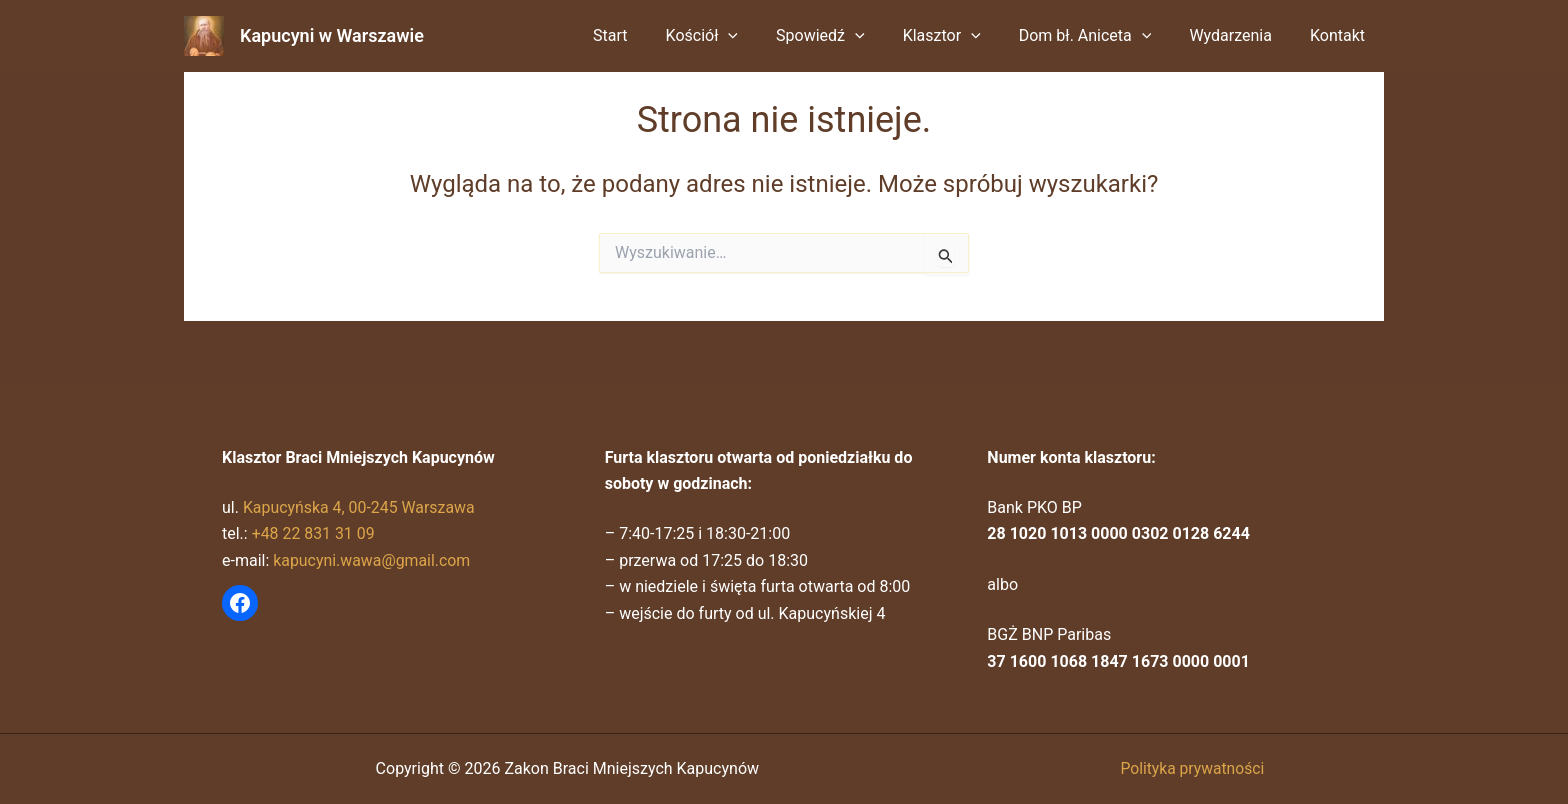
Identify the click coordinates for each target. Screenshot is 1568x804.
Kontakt (1340, 35)
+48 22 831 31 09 (314, 533)
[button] (761, 36)
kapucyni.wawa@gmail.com (372, 560)
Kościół (735, 36)
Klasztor (963, 36)
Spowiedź (847, 36)
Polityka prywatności (1192, 768)
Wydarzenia (1239, 35)
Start (649, 35)
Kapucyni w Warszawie (332, 35)
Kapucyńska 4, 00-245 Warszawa (360, 507)
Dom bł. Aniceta (1100, 36)
